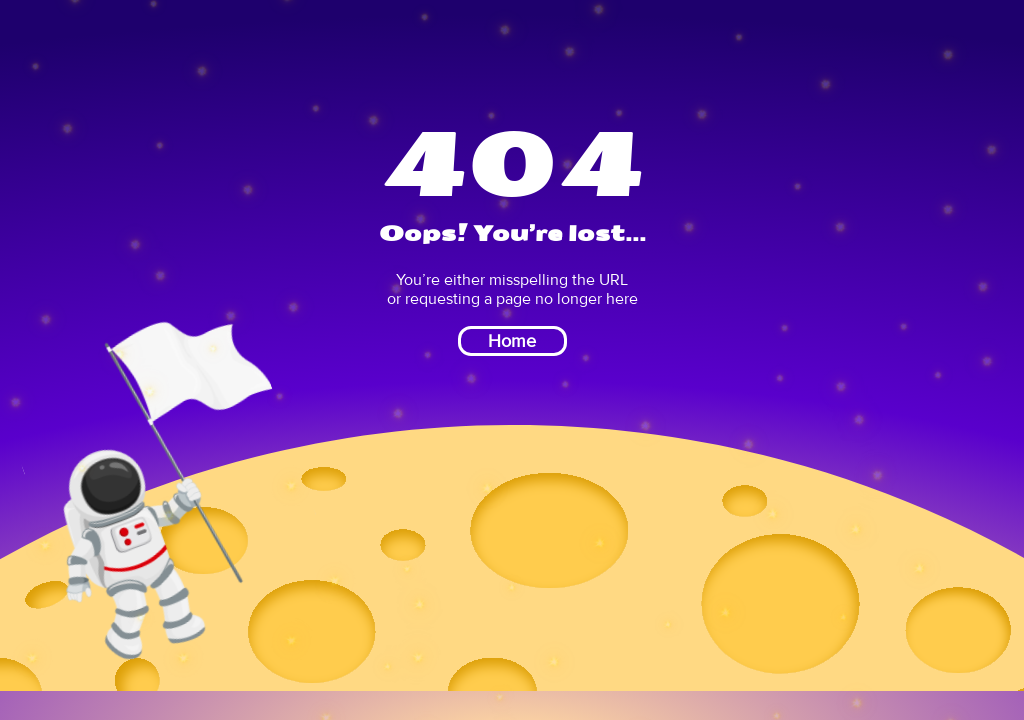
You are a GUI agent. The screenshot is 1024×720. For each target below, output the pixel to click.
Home (512, 341)
